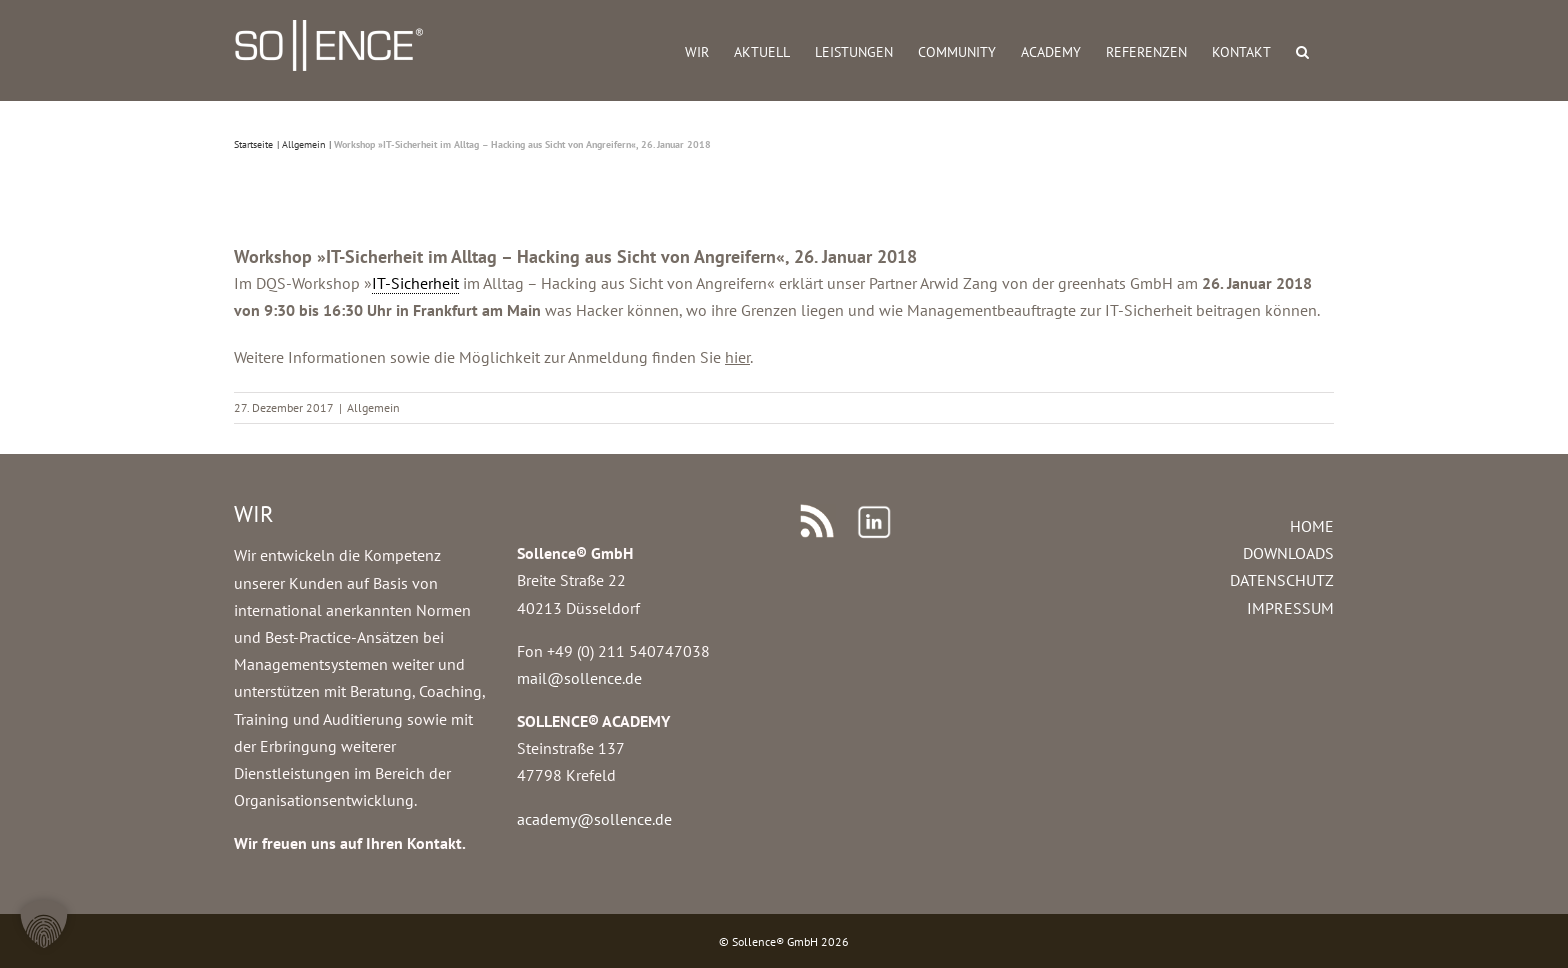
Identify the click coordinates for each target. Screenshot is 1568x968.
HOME (1312, 526)
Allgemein (373, 407)
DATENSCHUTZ (1282, 580)
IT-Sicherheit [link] (415, 283)
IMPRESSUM (1290, 608)
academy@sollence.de (594, 819)
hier (737, 357)
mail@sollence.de (579, 678)
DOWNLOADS (1288, 553)
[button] (1302, 50)
